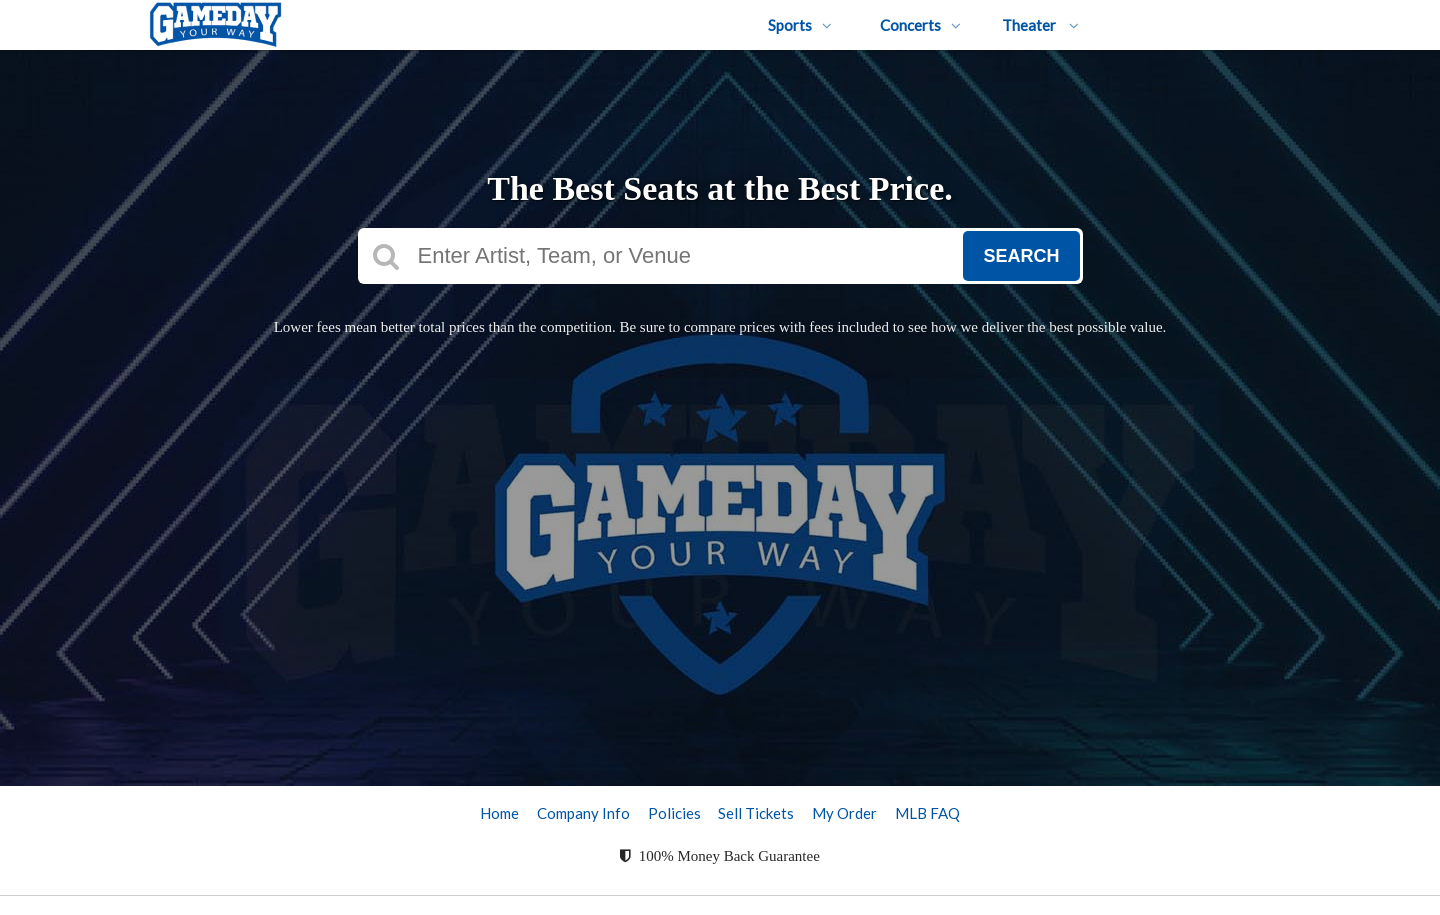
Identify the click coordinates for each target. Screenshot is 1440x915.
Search (1021, 256)
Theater (1040, 25)
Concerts (920, 25)
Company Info (583, 813)
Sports (800, 25)
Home (499, 813)
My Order (844, 813)
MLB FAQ (927, 813)
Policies (674, 813)
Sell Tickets (756, 813)
